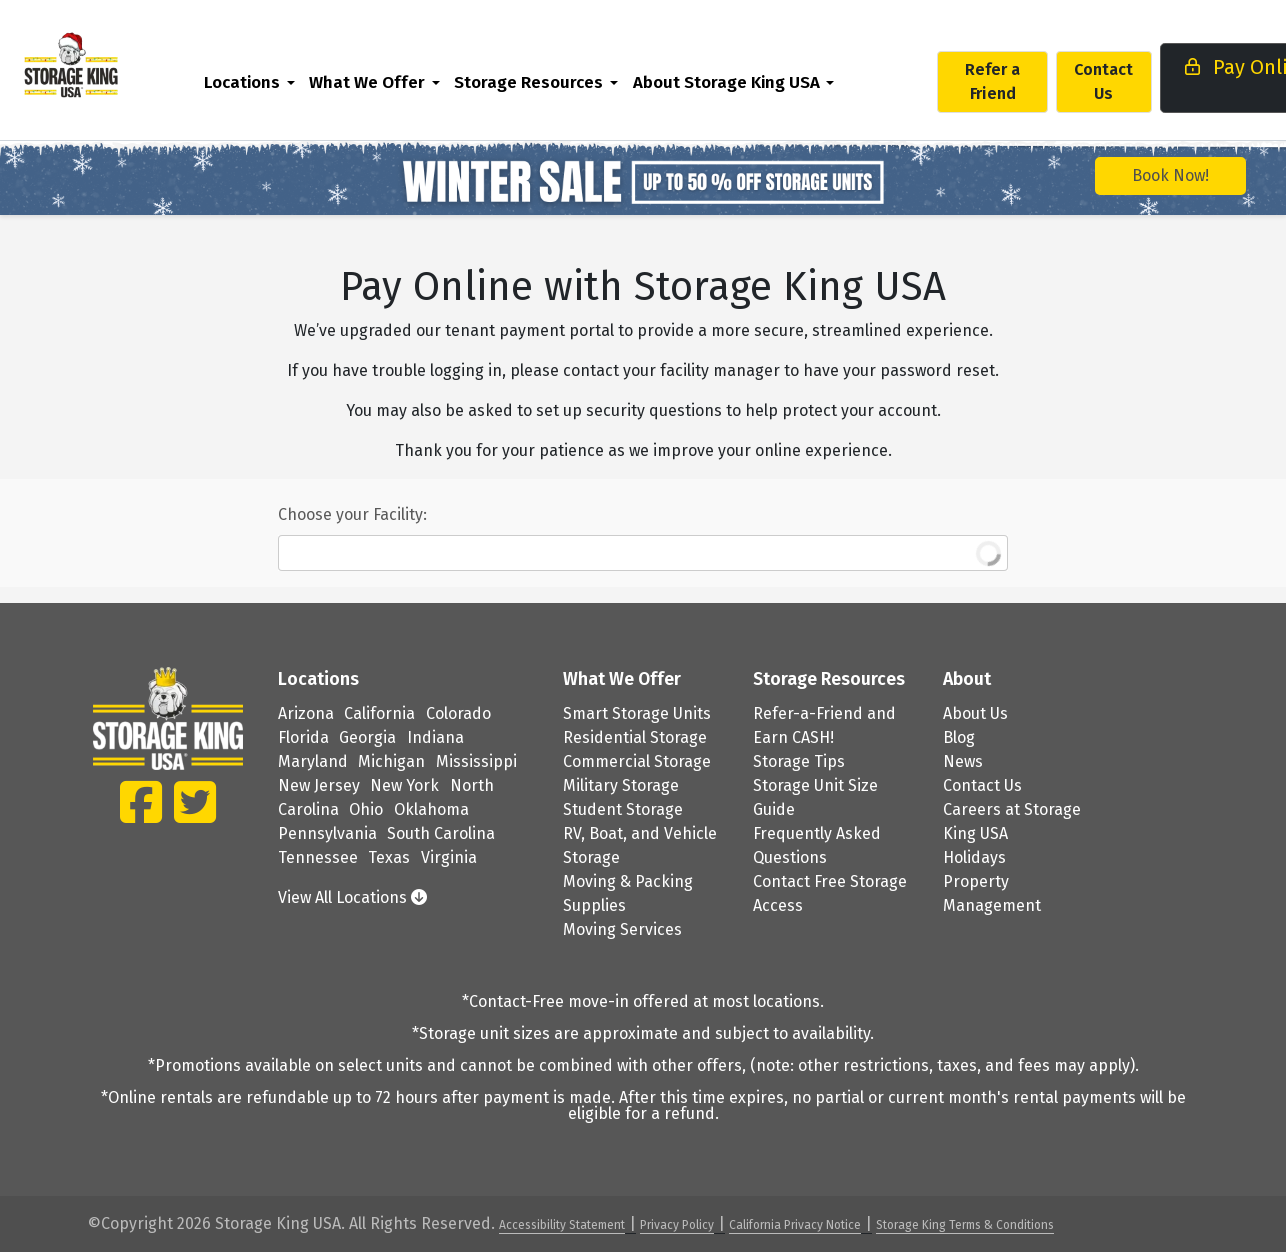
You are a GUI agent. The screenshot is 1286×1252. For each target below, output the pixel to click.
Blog (959, 737)
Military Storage (621, 785)
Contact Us (1145, 81)
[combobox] (643, 553)
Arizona (306, 713)
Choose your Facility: (352, 514)
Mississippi (476, 761)
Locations (284, 82)
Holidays (974, 857)
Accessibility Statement (562, 1225)
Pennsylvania (327, 833)
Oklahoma (431, 809)
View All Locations (352, 897)
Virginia (449, 857)
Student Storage (623, 809)
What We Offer (409, 82)
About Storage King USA (767, 82)
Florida (303, 737)
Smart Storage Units (637, 713)
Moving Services (622, 929)
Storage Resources (570, 82)
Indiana (435, 737)
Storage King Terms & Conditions (965, 1225)
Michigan (391, 761)
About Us (975, 713)
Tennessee (318, 857)
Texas (389, 857)
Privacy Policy (677, 1225)
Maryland (313, 761)
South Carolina (441, 833)
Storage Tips (799, 761)
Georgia (367, 737)
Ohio (366, 809)
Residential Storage (635, 737)
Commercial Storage (637, 761)
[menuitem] (291, 82)
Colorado (458, 713)
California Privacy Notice (795, 1225)
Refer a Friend (1034, 81)
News (963, 761)
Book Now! (1170, 175)
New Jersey (319, 785)
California (379, 713)
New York (404, 785)
